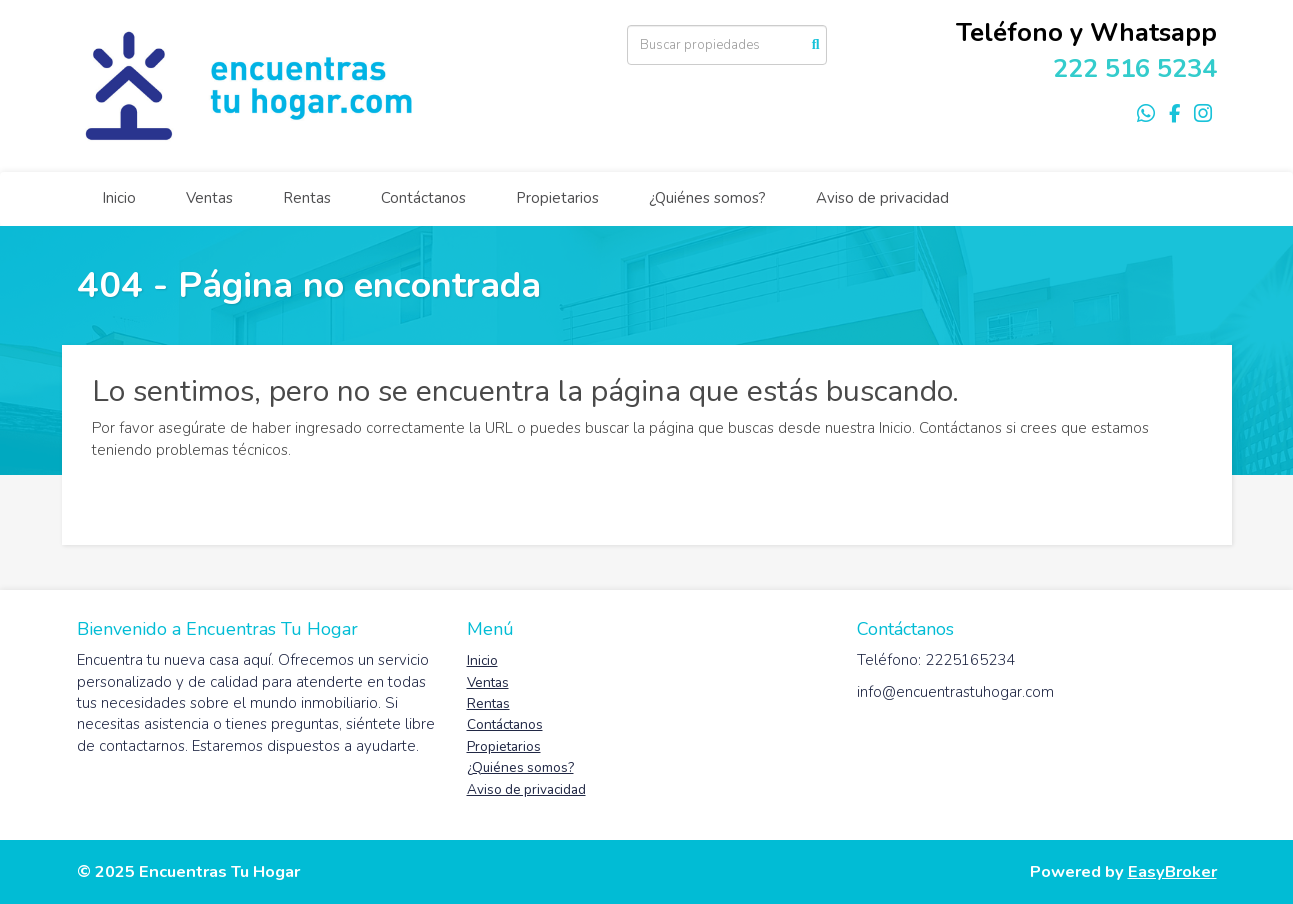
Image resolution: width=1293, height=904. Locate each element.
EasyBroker (1172, 871)
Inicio (119, 198)
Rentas (307, 198)
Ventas (209, 198)
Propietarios (557, 198)
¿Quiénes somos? (707, 198)
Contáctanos (423, 198)
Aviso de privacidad (882, 198)
